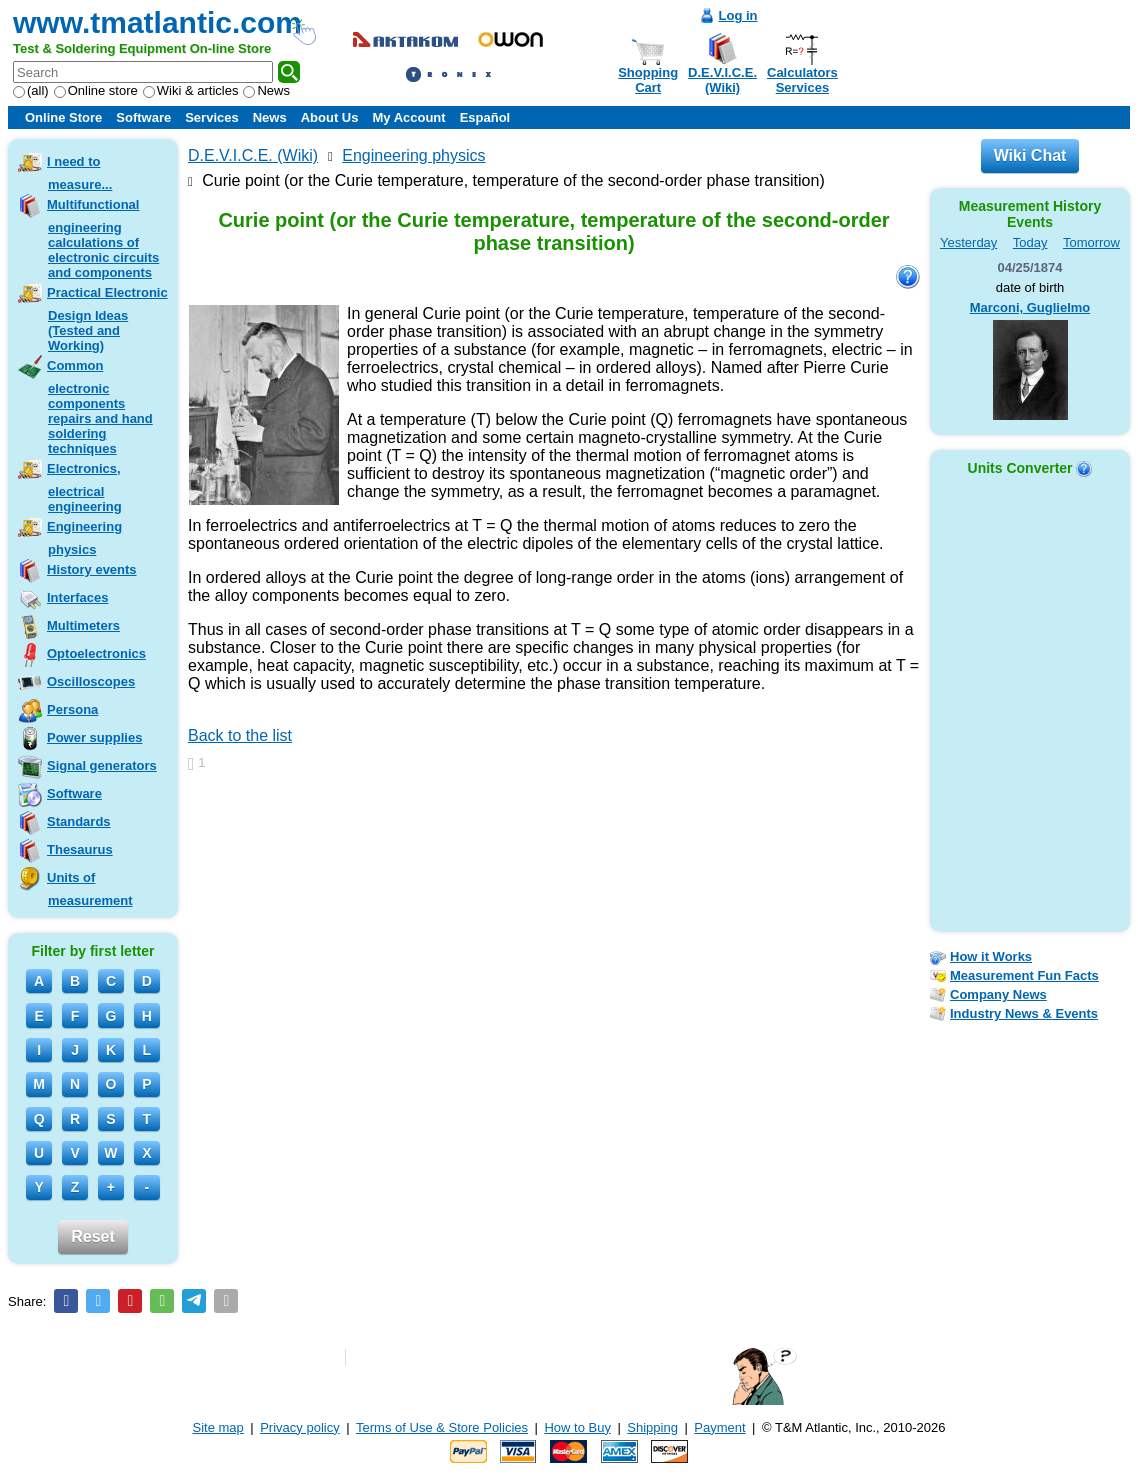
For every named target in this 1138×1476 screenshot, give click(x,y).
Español (485, 117)
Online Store (63, 117)
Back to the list (240, 735)
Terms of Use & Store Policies (442, 1427)
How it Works (991, 956)
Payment (719, 1427)
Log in (738, 15)
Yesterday (968, 242)
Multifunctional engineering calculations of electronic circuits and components (103, 238)
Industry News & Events (1024, 1013)
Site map (218, 1427)
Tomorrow (1091, 242)
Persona (72, 709)
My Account (408, 117)
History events (92, 569)
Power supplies (94, 737)
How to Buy (577, 1427)
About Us (330, 117)
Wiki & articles (191, 90)
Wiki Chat (1030, 155)
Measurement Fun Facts (1024, 975)
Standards (79, 821)
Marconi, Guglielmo (1030, 307)
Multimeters (83, 625)
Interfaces (77, 597)
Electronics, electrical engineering (84, 487)
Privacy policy (299, 1427)
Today (1030, 242)
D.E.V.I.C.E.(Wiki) (722, 80)
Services (212, 117)
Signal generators (102, 765)
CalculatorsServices (802, 80)
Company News (998, 994)
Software (143, 117)
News (266, 90)
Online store (96, 90)
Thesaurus (80, 849)
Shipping (652, 1427)
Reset (93, 1236)
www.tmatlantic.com (157, 22)
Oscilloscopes (91, 681)
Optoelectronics (96, 653)
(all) (31, 90)
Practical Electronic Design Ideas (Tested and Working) (107, 319)
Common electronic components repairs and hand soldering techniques (100, 407)
